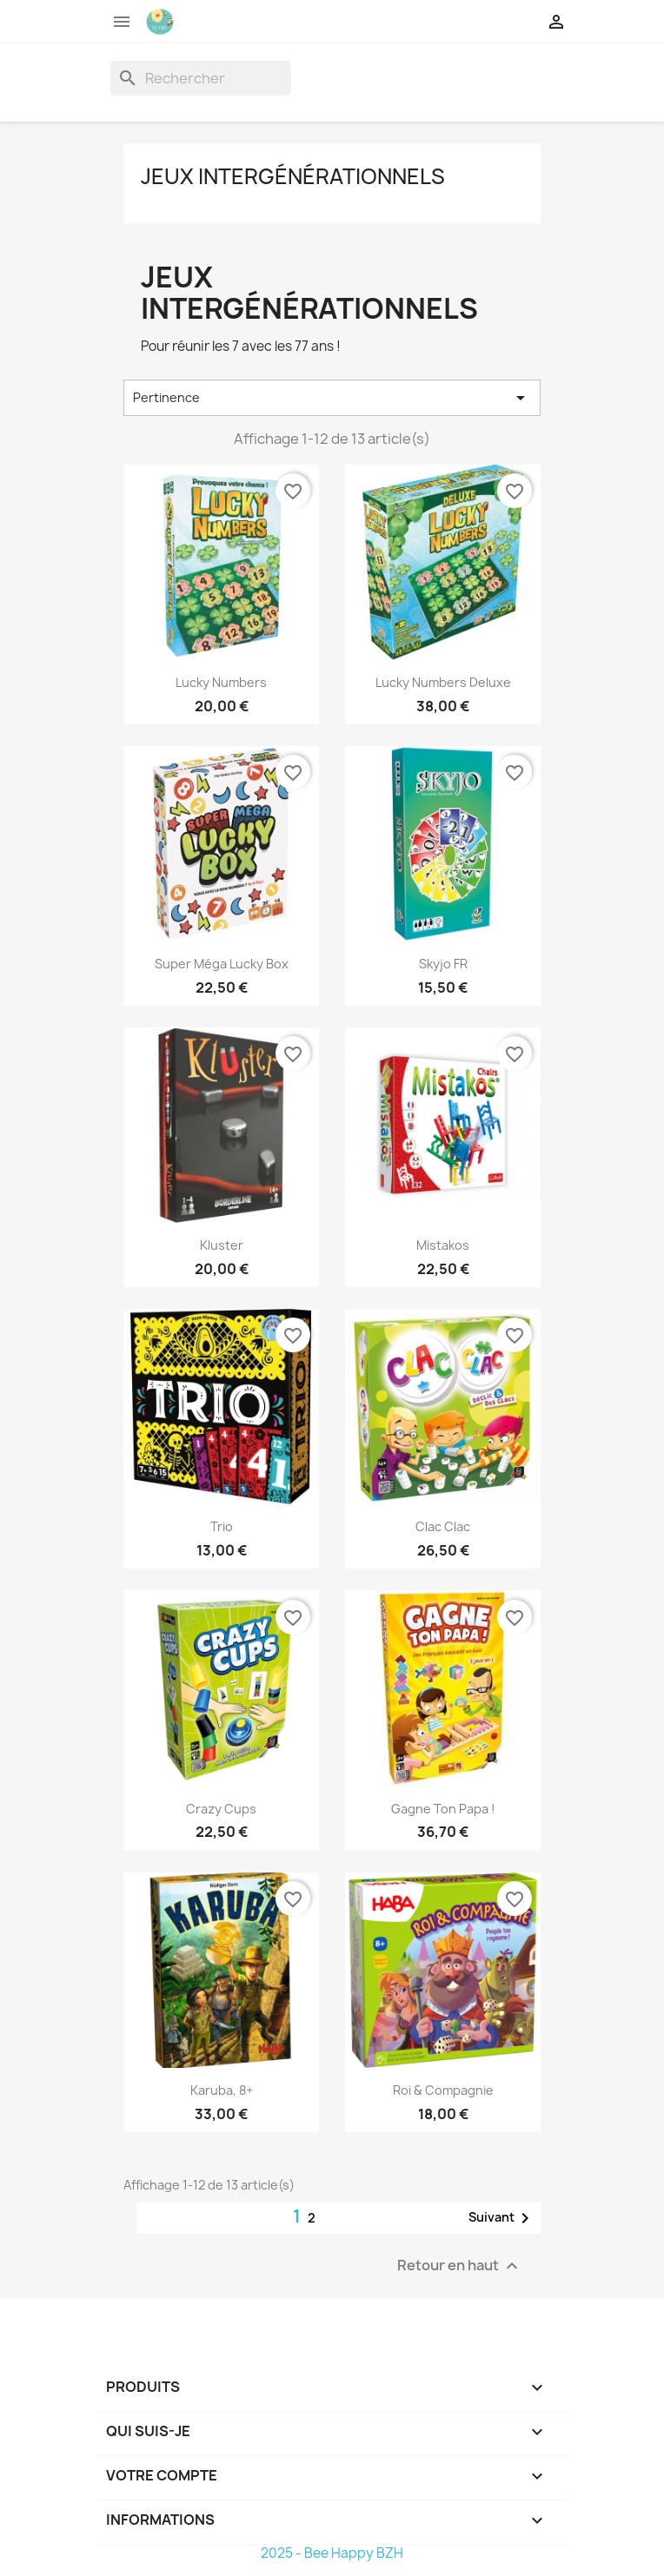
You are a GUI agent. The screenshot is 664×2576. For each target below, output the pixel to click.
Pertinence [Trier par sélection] (332, 397)
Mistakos (442, 1245)
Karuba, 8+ (221, 2090)
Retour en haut (459, 2265)
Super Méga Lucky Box (222, 963)
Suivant (501, 2218)
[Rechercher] (200, 78)
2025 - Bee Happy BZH (332, 2553)
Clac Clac (442, 1526)
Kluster (221, 1245)
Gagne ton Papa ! (443, 1808)
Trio (221, 1526)
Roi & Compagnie (443, 2090)
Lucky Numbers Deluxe (443, 682)
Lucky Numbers (221, 682)
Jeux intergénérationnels (293, 176)
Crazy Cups (221, 1808)
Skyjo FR (443, 963)
